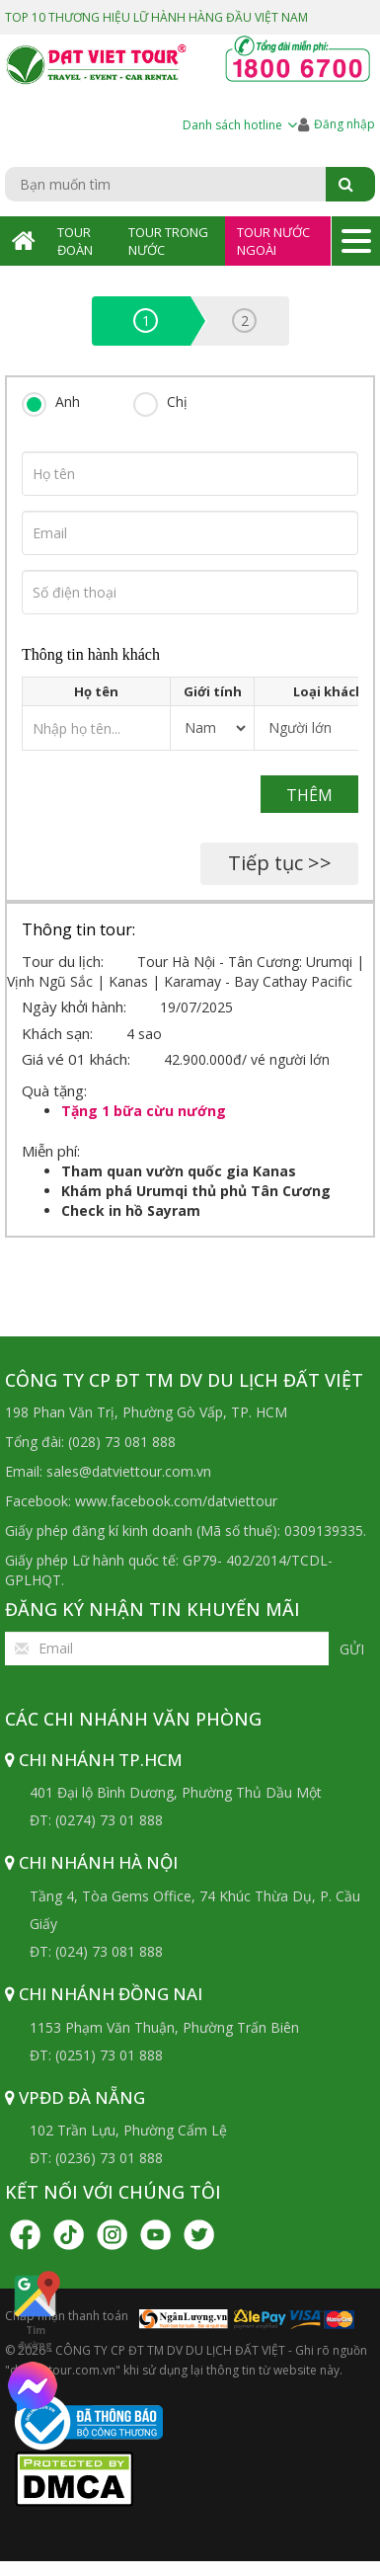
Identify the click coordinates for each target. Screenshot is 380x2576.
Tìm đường (35, 2310)
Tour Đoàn (75, 241)
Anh (67, 401)
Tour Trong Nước (168, 241)
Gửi (352, 1649)
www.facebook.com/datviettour (176, 1500)
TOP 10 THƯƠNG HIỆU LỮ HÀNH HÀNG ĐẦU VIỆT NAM (156, 17)
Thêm (309, 795)
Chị (177, 401)
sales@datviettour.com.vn (128, 1471)
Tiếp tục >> (280, 862)
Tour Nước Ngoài (273, 241)
